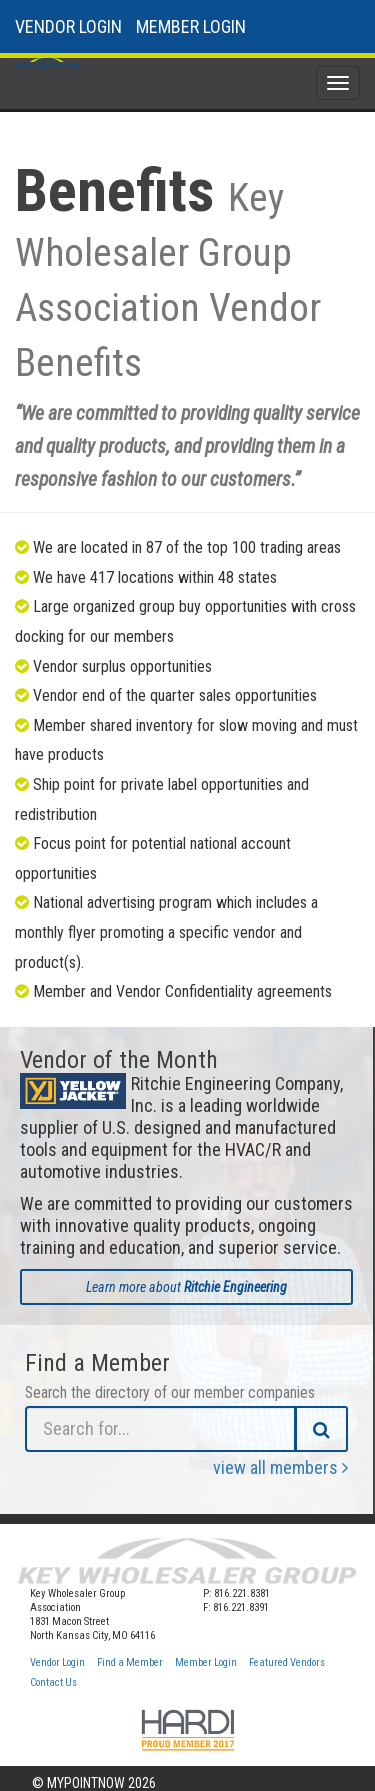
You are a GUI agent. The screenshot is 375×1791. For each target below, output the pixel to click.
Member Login (206, 1662)
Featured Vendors (287, 1662)
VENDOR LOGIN (68, 26)
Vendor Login (57, 1662)
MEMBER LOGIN (191, 26)
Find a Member (130, 1662)
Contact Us (53, 1682)
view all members (280, 1467)
